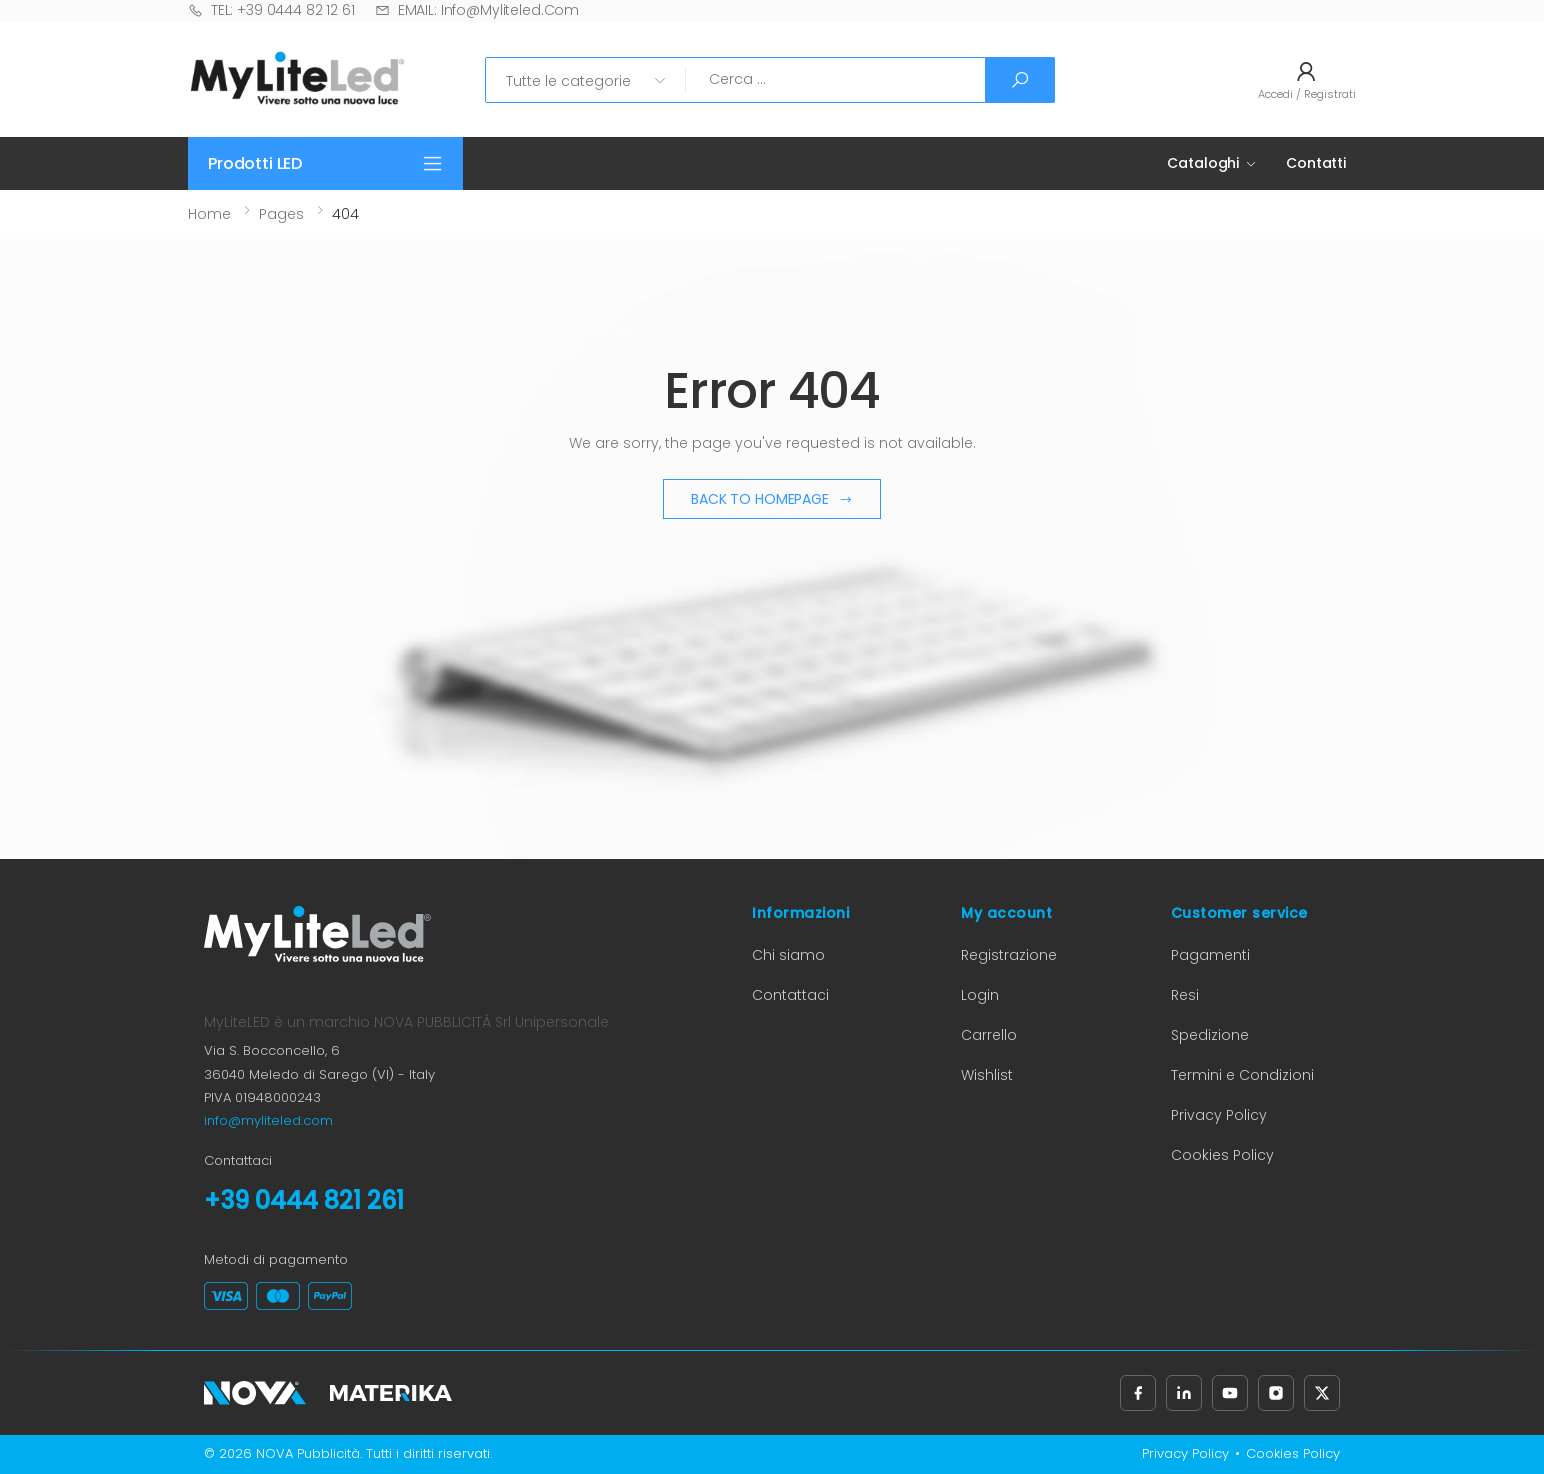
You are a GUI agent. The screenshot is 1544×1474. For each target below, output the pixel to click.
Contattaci (790, 995)
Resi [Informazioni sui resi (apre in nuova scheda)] (1185, 995)
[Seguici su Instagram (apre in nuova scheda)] (1276, 1393)
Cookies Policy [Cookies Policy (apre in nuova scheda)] (1222, 1155)
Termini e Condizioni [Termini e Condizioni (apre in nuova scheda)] (1242, 1075)
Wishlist (987, 1075)
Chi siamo (788, 955)
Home (209, 214)
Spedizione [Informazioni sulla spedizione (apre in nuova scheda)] (1210, 1035)
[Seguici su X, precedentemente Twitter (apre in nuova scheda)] (1322, 1393)
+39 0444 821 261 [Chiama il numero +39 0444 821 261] (304, 1200)
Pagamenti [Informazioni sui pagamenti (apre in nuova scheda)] (1210, 955)
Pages (281, 214)
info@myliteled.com (268, 1120)
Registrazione (1009, 955)
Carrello (989, 1035)
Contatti (1316, 163)
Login (980, 995)
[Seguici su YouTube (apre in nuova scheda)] (1230, 1393)
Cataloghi (1203, 163)
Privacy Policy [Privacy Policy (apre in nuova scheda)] (1219, 1115)
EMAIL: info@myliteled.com (477, 10)
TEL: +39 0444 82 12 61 (271, 10)
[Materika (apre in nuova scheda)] (391, 1393)
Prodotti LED (255, 163)
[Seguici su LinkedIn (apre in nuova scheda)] (1184, 1393)
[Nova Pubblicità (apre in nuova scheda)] (255, 1393)
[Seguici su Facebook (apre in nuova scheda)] (1138, 1393)
